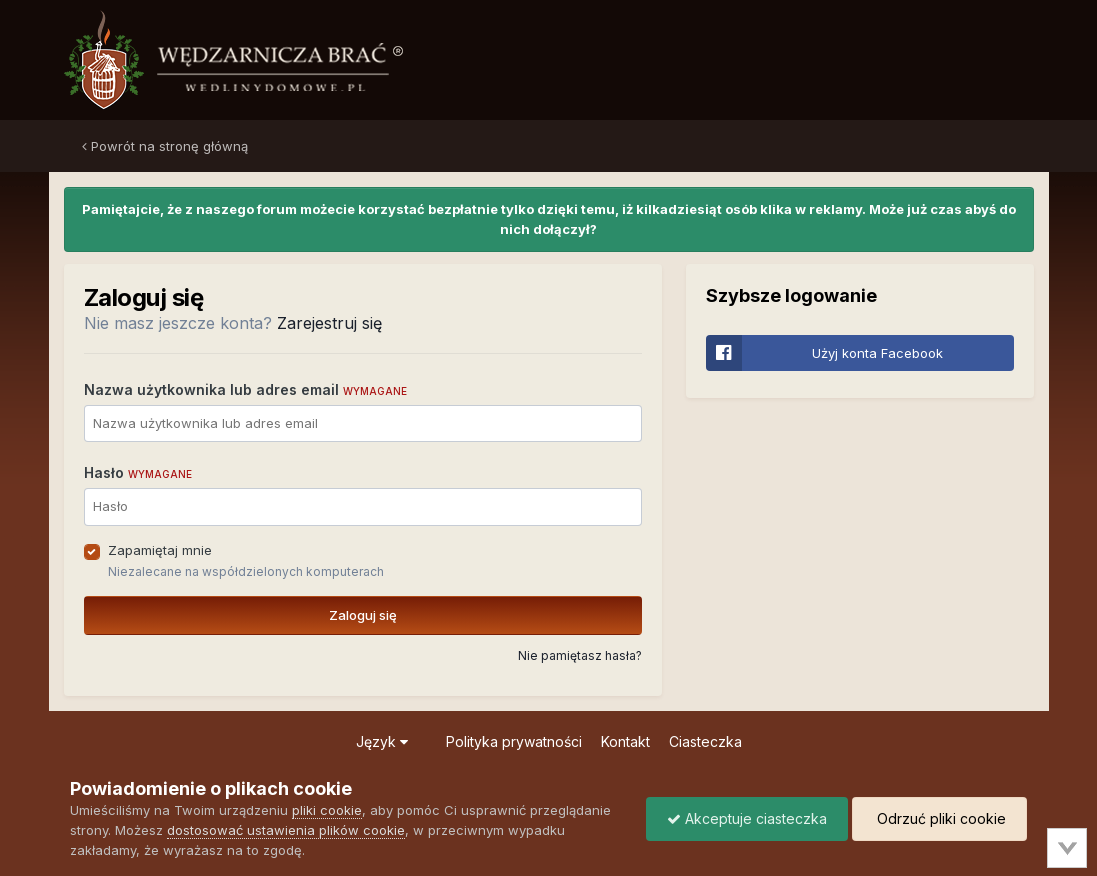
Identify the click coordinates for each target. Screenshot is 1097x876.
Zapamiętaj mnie (160, 550)
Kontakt (625, 741)
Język (382, 741)
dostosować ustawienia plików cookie (286, 830)
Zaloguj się (363, 615)
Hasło (138, 472)
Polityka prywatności (514, 741)
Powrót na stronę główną (165, 146)
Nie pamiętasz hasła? (580, 655)
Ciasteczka (705, 741)
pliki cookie (327, 810)
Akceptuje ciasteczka (747, 818)
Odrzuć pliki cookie (939, 818)
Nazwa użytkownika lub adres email (245, 389)
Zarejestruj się (329, 323)
